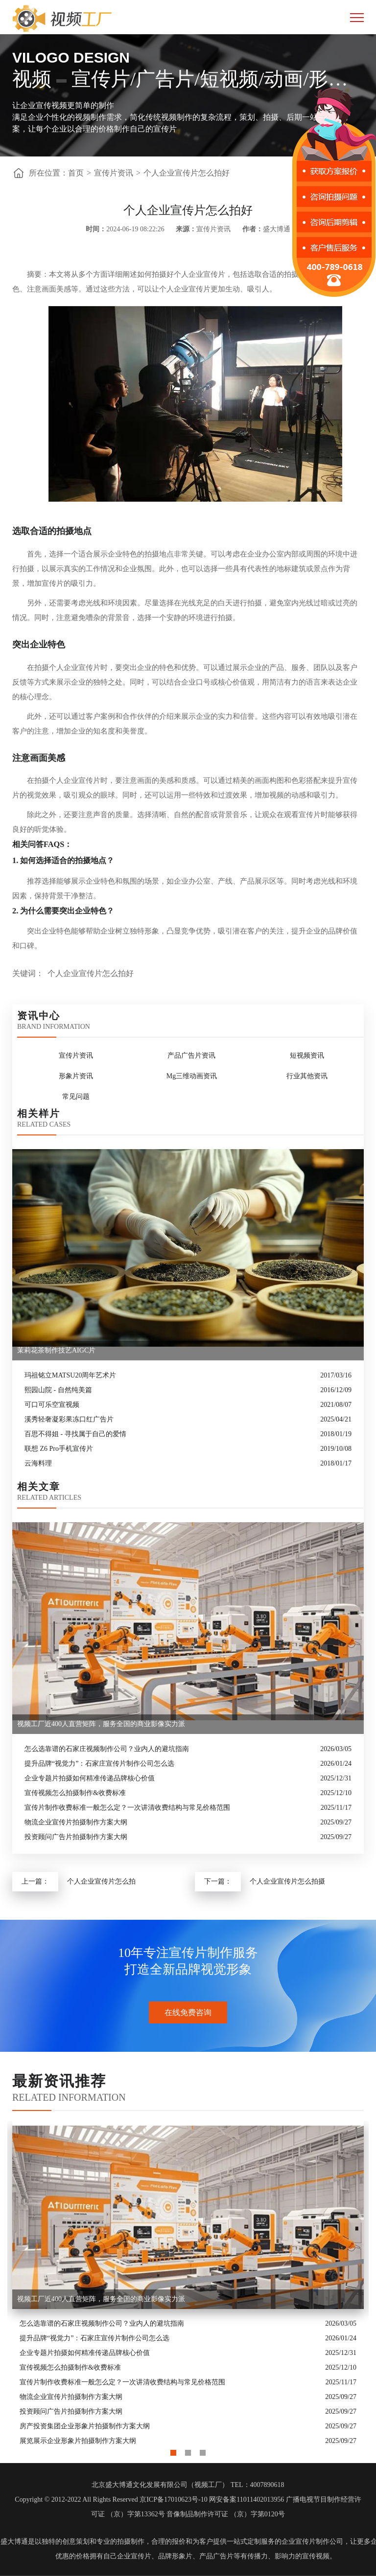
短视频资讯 (307, 1055)
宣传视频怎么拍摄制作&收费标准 (75, 1793)
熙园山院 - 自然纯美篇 (58, 1390)
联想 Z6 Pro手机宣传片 (58, 1448)
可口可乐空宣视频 (51, 1404)
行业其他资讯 (307, 1076)
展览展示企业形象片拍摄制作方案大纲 (78, 2440)
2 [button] (188, 2450)
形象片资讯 (76, 1076)
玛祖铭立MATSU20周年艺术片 (70, 1375)
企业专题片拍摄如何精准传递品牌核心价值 (89, 1778)
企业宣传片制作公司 (312, 2541)
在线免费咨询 (188, 2012)
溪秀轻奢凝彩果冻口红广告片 (69, 1419)
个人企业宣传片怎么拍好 (186, 173)
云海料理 (38, 1463)
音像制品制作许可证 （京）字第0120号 (225, 2514)
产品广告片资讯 (191, 1055)
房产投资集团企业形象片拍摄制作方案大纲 (85, 2426)
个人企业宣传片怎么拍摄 (287, 1881)
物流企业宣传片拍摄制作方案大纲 (75, 1822)
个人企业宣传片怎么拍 (101, 1881)
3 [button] (203, 2450)
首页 (76, 173)
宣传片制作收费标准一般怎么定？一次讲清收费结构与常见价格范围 (127, 1807)
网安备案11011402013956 (246, 2499)
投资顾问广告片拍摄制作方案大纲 (75, 1837)
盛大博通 (14, 2541)
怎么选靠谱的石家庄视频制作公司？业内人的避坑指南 (106, 1749)
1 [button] (173, 2450)
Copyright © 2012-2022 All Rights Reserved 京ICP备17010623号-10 (111, 2499)
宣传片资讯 (113, 173)
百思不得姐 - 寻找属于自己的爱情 (75, 1434)
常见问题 (76, 1096)
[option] (188, 2284)
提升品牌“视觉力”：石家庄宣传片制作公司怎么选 (99, 1763)
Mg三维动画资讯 (191, 1076)
